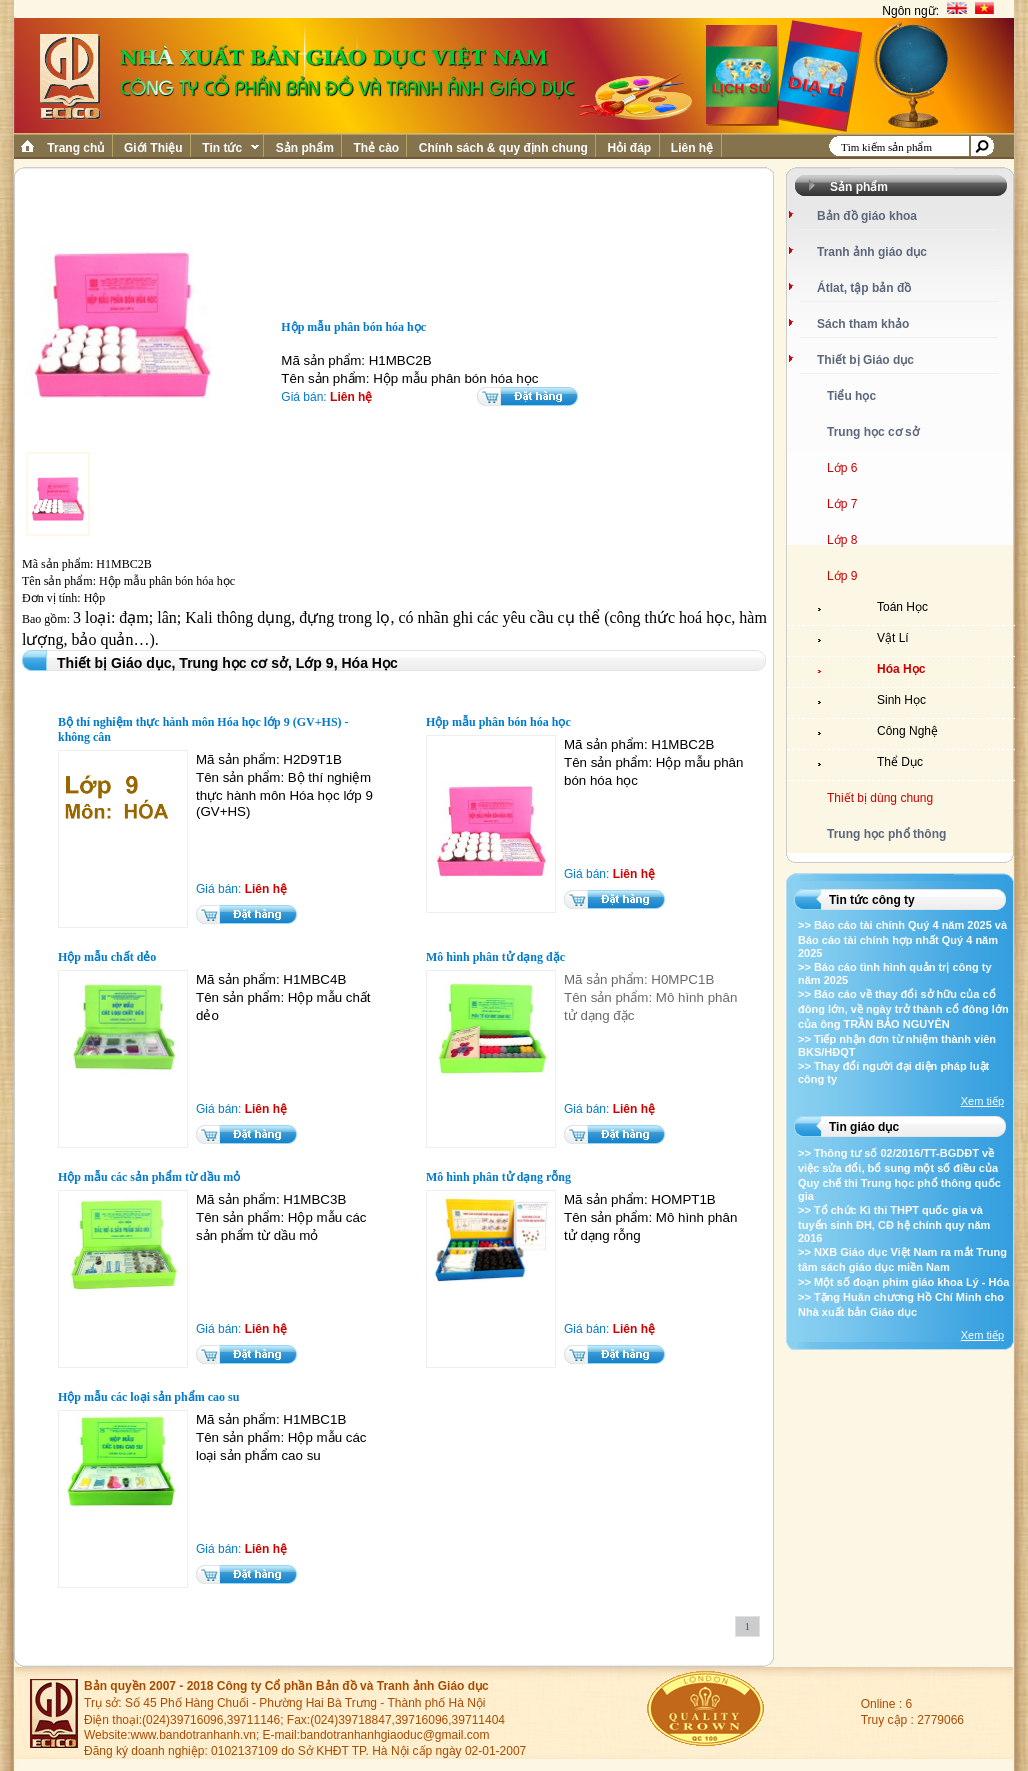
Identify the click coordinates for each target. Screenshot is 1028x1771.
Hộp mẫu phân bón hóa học (498, 722)
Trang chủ (76, 148)
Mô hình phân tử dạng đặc (495, 957)
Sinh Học (901, 700)
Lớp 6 (842, 468)
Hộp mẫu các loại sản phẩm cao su (148, 1397)
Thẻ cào (376, 148)
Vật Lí (893, 638)
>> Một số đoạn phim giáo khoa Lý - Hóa (903, 1282)
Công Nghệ (907, 731)
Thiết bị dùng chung (880, 798)
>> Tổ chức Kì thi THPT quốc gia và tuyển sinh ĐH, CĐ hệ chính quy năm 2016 (894, 1224)
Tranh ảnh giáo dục (872, 252)
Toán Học (902, 607)
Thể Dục (900, 762)
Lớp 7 (842, 504)
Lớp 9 (842, 576)
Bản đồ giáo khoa (867, 216)
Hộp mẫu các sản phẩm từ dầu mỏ (149, 1177)
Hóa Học (901, 669)
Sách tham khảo (863, 324)
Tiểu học (851, 396)
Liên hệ (692, 148)
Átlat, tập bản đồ (864, 288)
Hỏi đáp (629, 148)
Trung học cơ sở (873, 432)
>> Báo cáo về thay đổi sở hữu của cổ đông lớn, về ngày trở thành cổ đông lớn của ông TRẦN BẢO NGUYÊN (903, 1009)
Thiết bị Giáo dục (865, 360)
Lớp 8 (842, 540)
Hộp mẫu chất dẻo (107, 957)
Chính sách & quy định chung (503, 148)
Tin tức (229, 148)
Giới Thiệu (153, 148)
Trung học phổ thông (886, 834)
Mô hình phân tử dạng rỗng (498, 1177)
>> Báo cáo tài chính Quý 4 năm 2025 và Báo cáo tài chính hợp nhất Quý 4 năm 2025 (902, 939)
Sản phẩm (304, 148)
